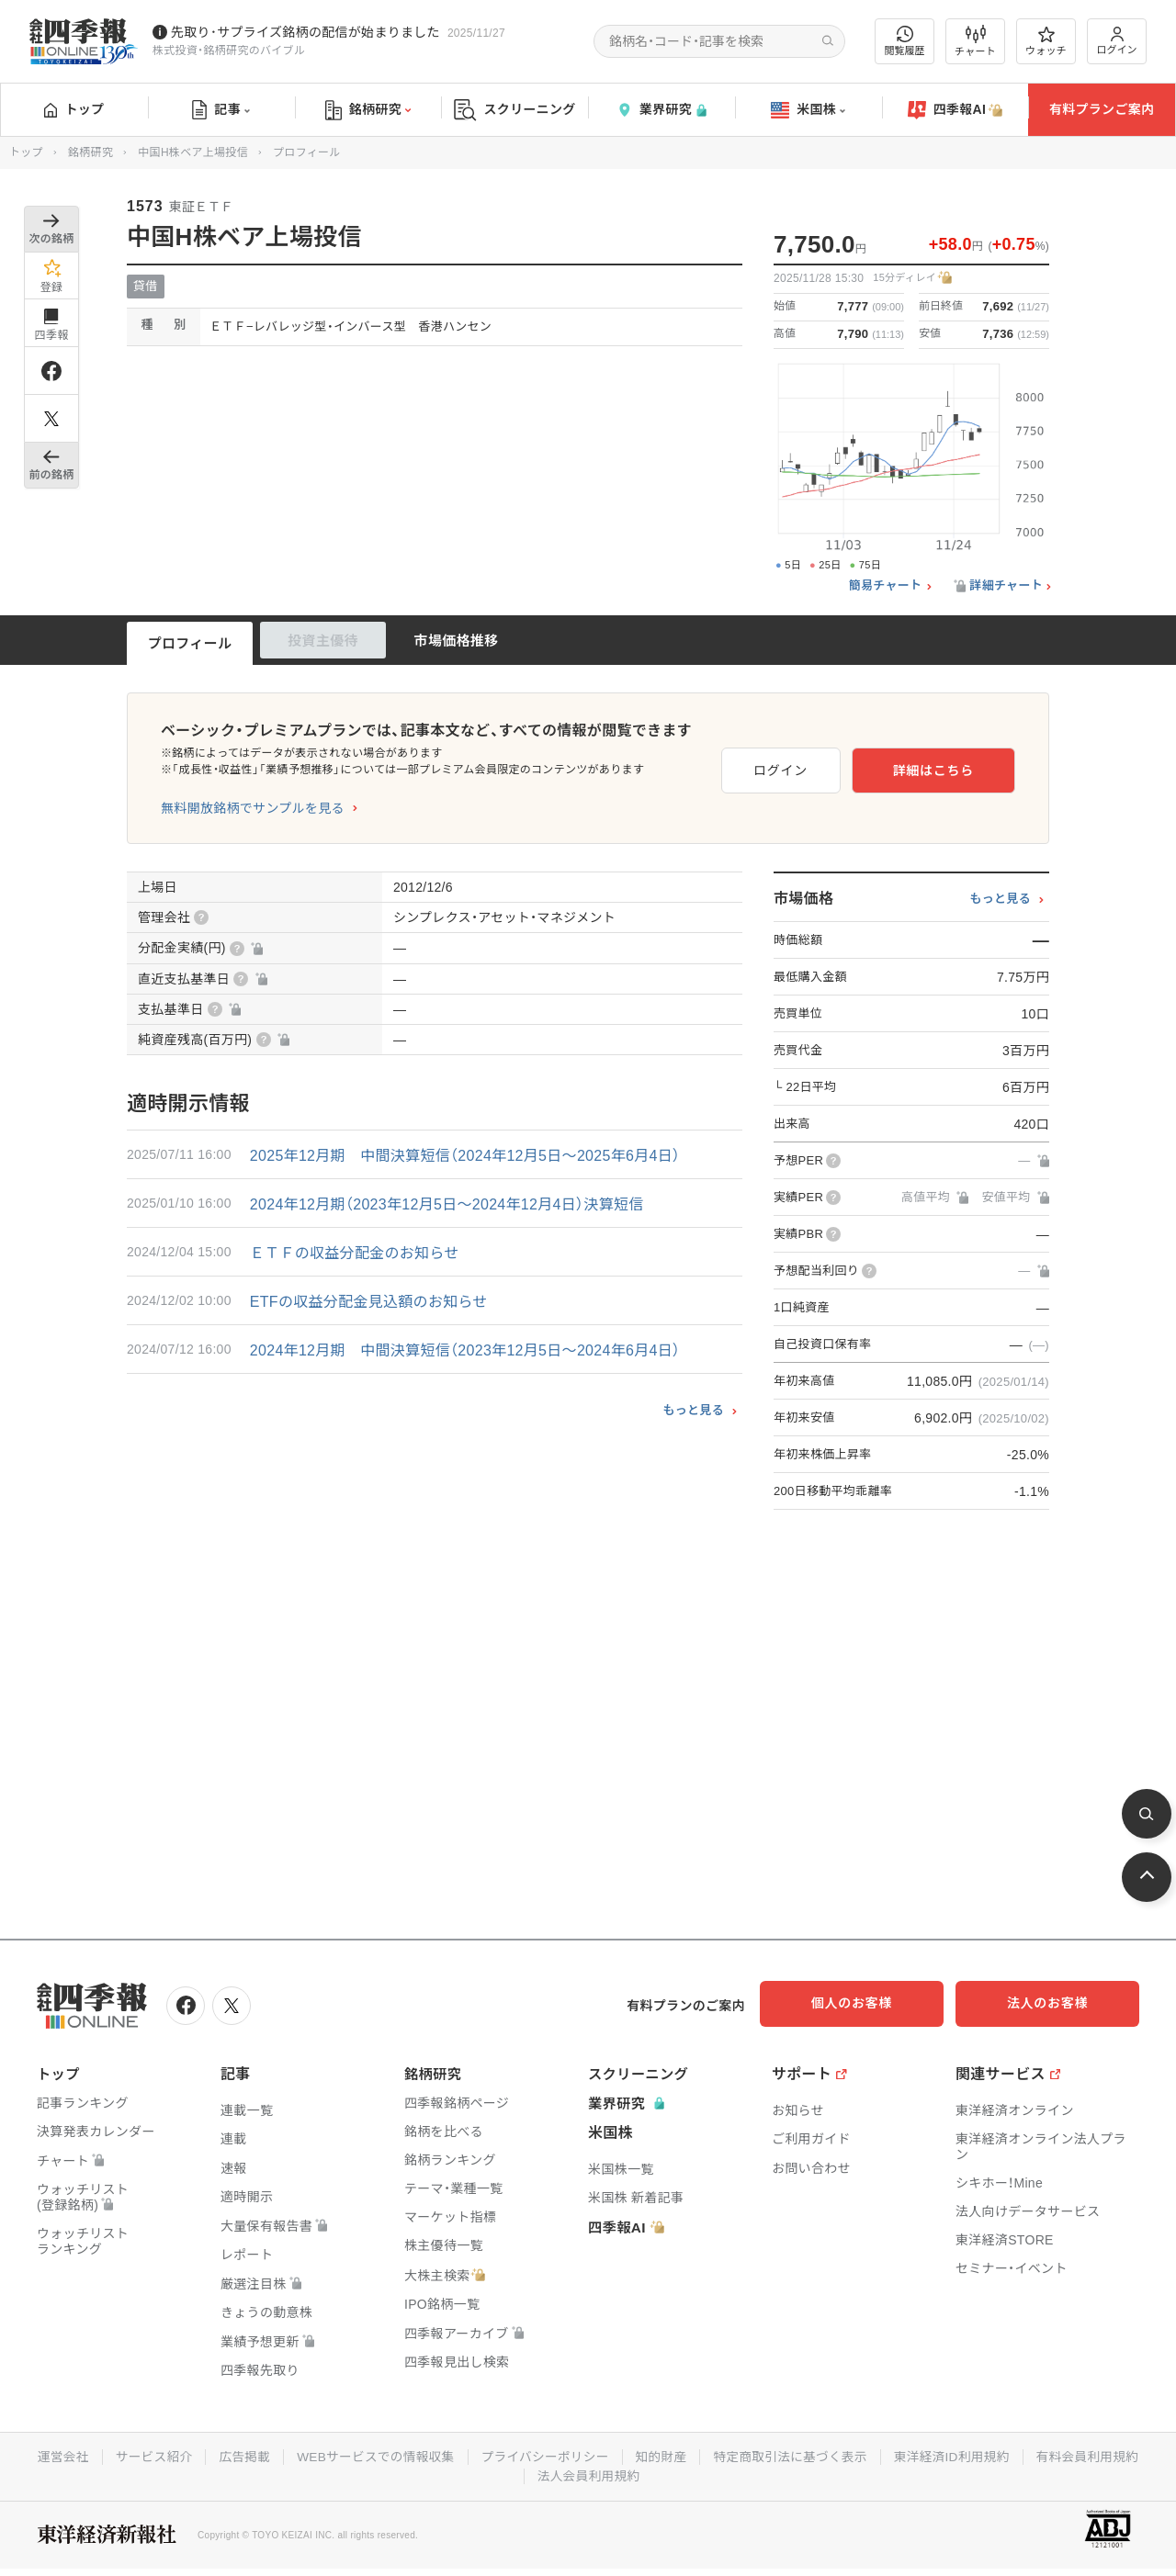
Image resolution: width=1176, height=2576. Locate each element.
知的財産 (728, 2454)
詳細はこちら (955, 767)
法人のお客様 (1056, 2003)
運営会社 (118, 2454)
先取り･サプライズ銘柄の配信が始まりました (305, 32)
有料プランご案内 (1101, 109)
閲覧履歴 (905, 41)
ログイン (1117, 41)
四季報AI (955, 110)
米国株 (808, 110)
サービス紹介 (210, 2454)
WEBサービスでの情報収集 (436, 2454)
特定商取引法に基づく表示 (860, 2454)
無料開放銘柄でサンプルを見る (253, 808)
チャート (975, 41)
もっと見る (693, 1410)
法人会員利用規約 (654, 2473)
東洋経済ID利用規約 (1025, 2454)
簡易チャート (885, 585)
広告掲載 (303, 2454)
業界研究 (661, 109)
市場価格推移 (456, 640)
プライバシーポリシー (609, 2454)
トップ (74, 109)
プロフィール (190, 643)
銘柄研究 (368, 110)
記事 (221, 110)
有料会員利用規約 (522, 2473)
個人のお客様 (872, 2003)
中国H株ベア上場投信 (193, 152)
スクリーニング (515, 109)
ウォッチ (1046, 41)
